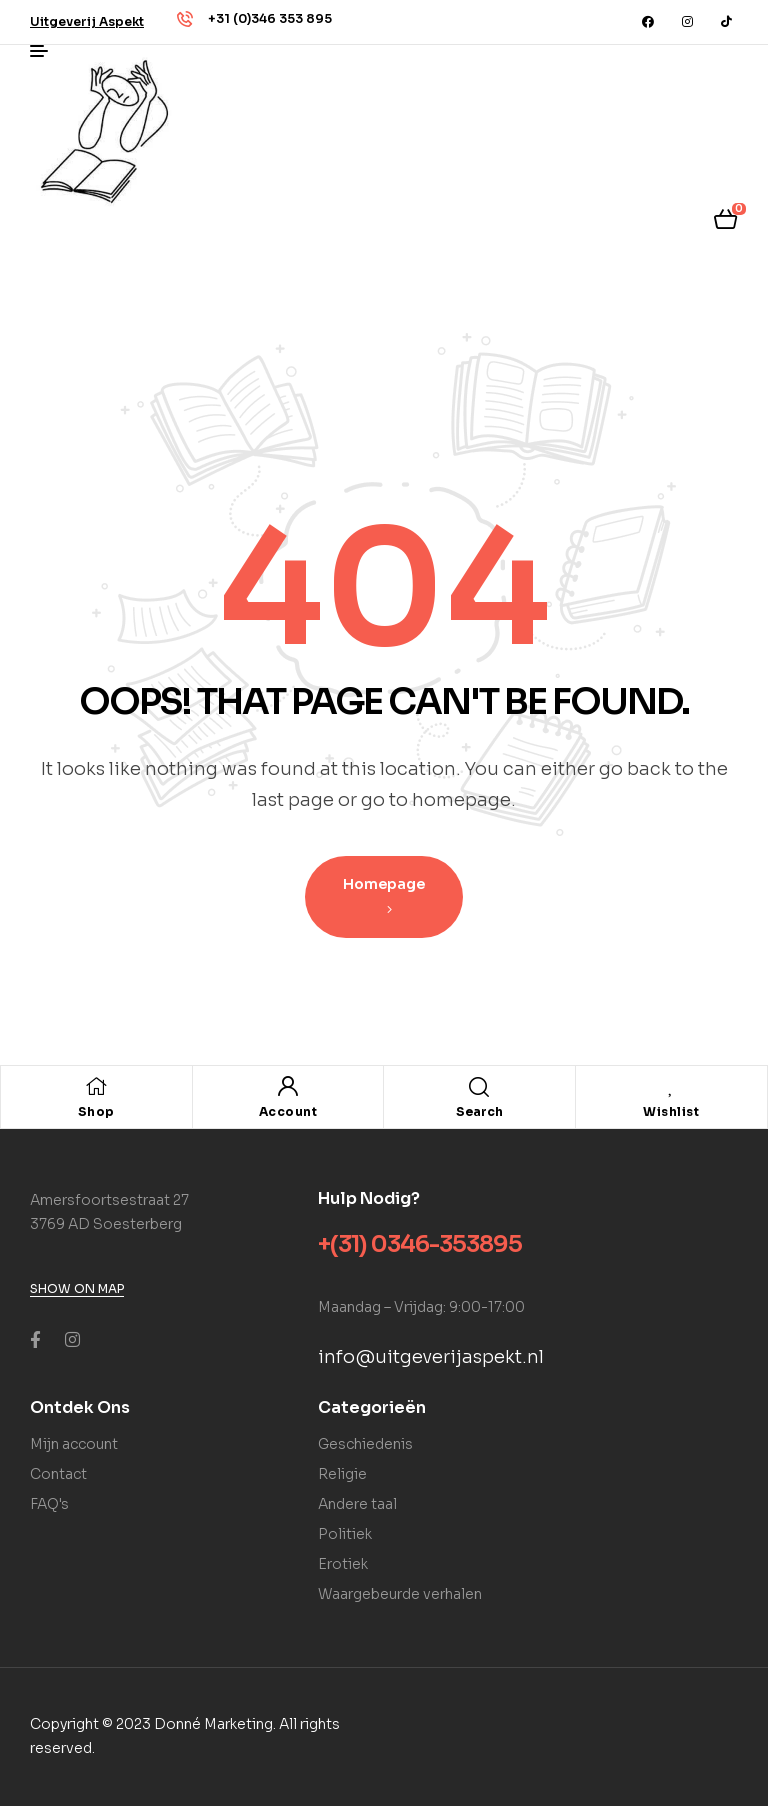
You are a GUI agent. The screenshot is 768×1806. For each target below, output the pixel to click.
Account (288, 1111)
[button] (87, 21)
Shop (96, 1111)
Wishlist (671, 1111)
